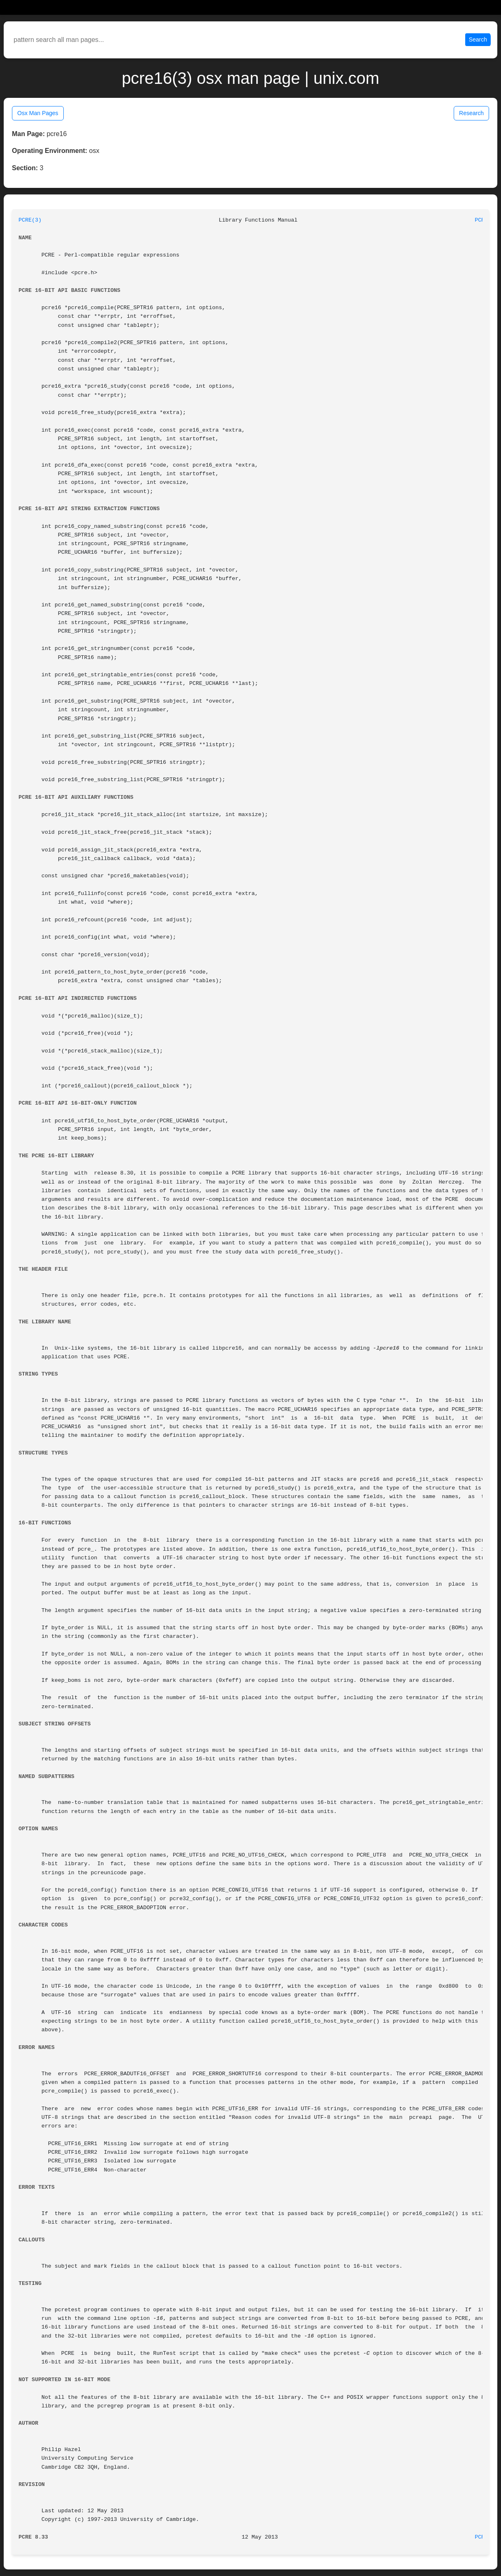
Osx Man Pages (37, 113)
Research (471, 113)
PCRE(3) (30, 220)
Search (478, 39)
